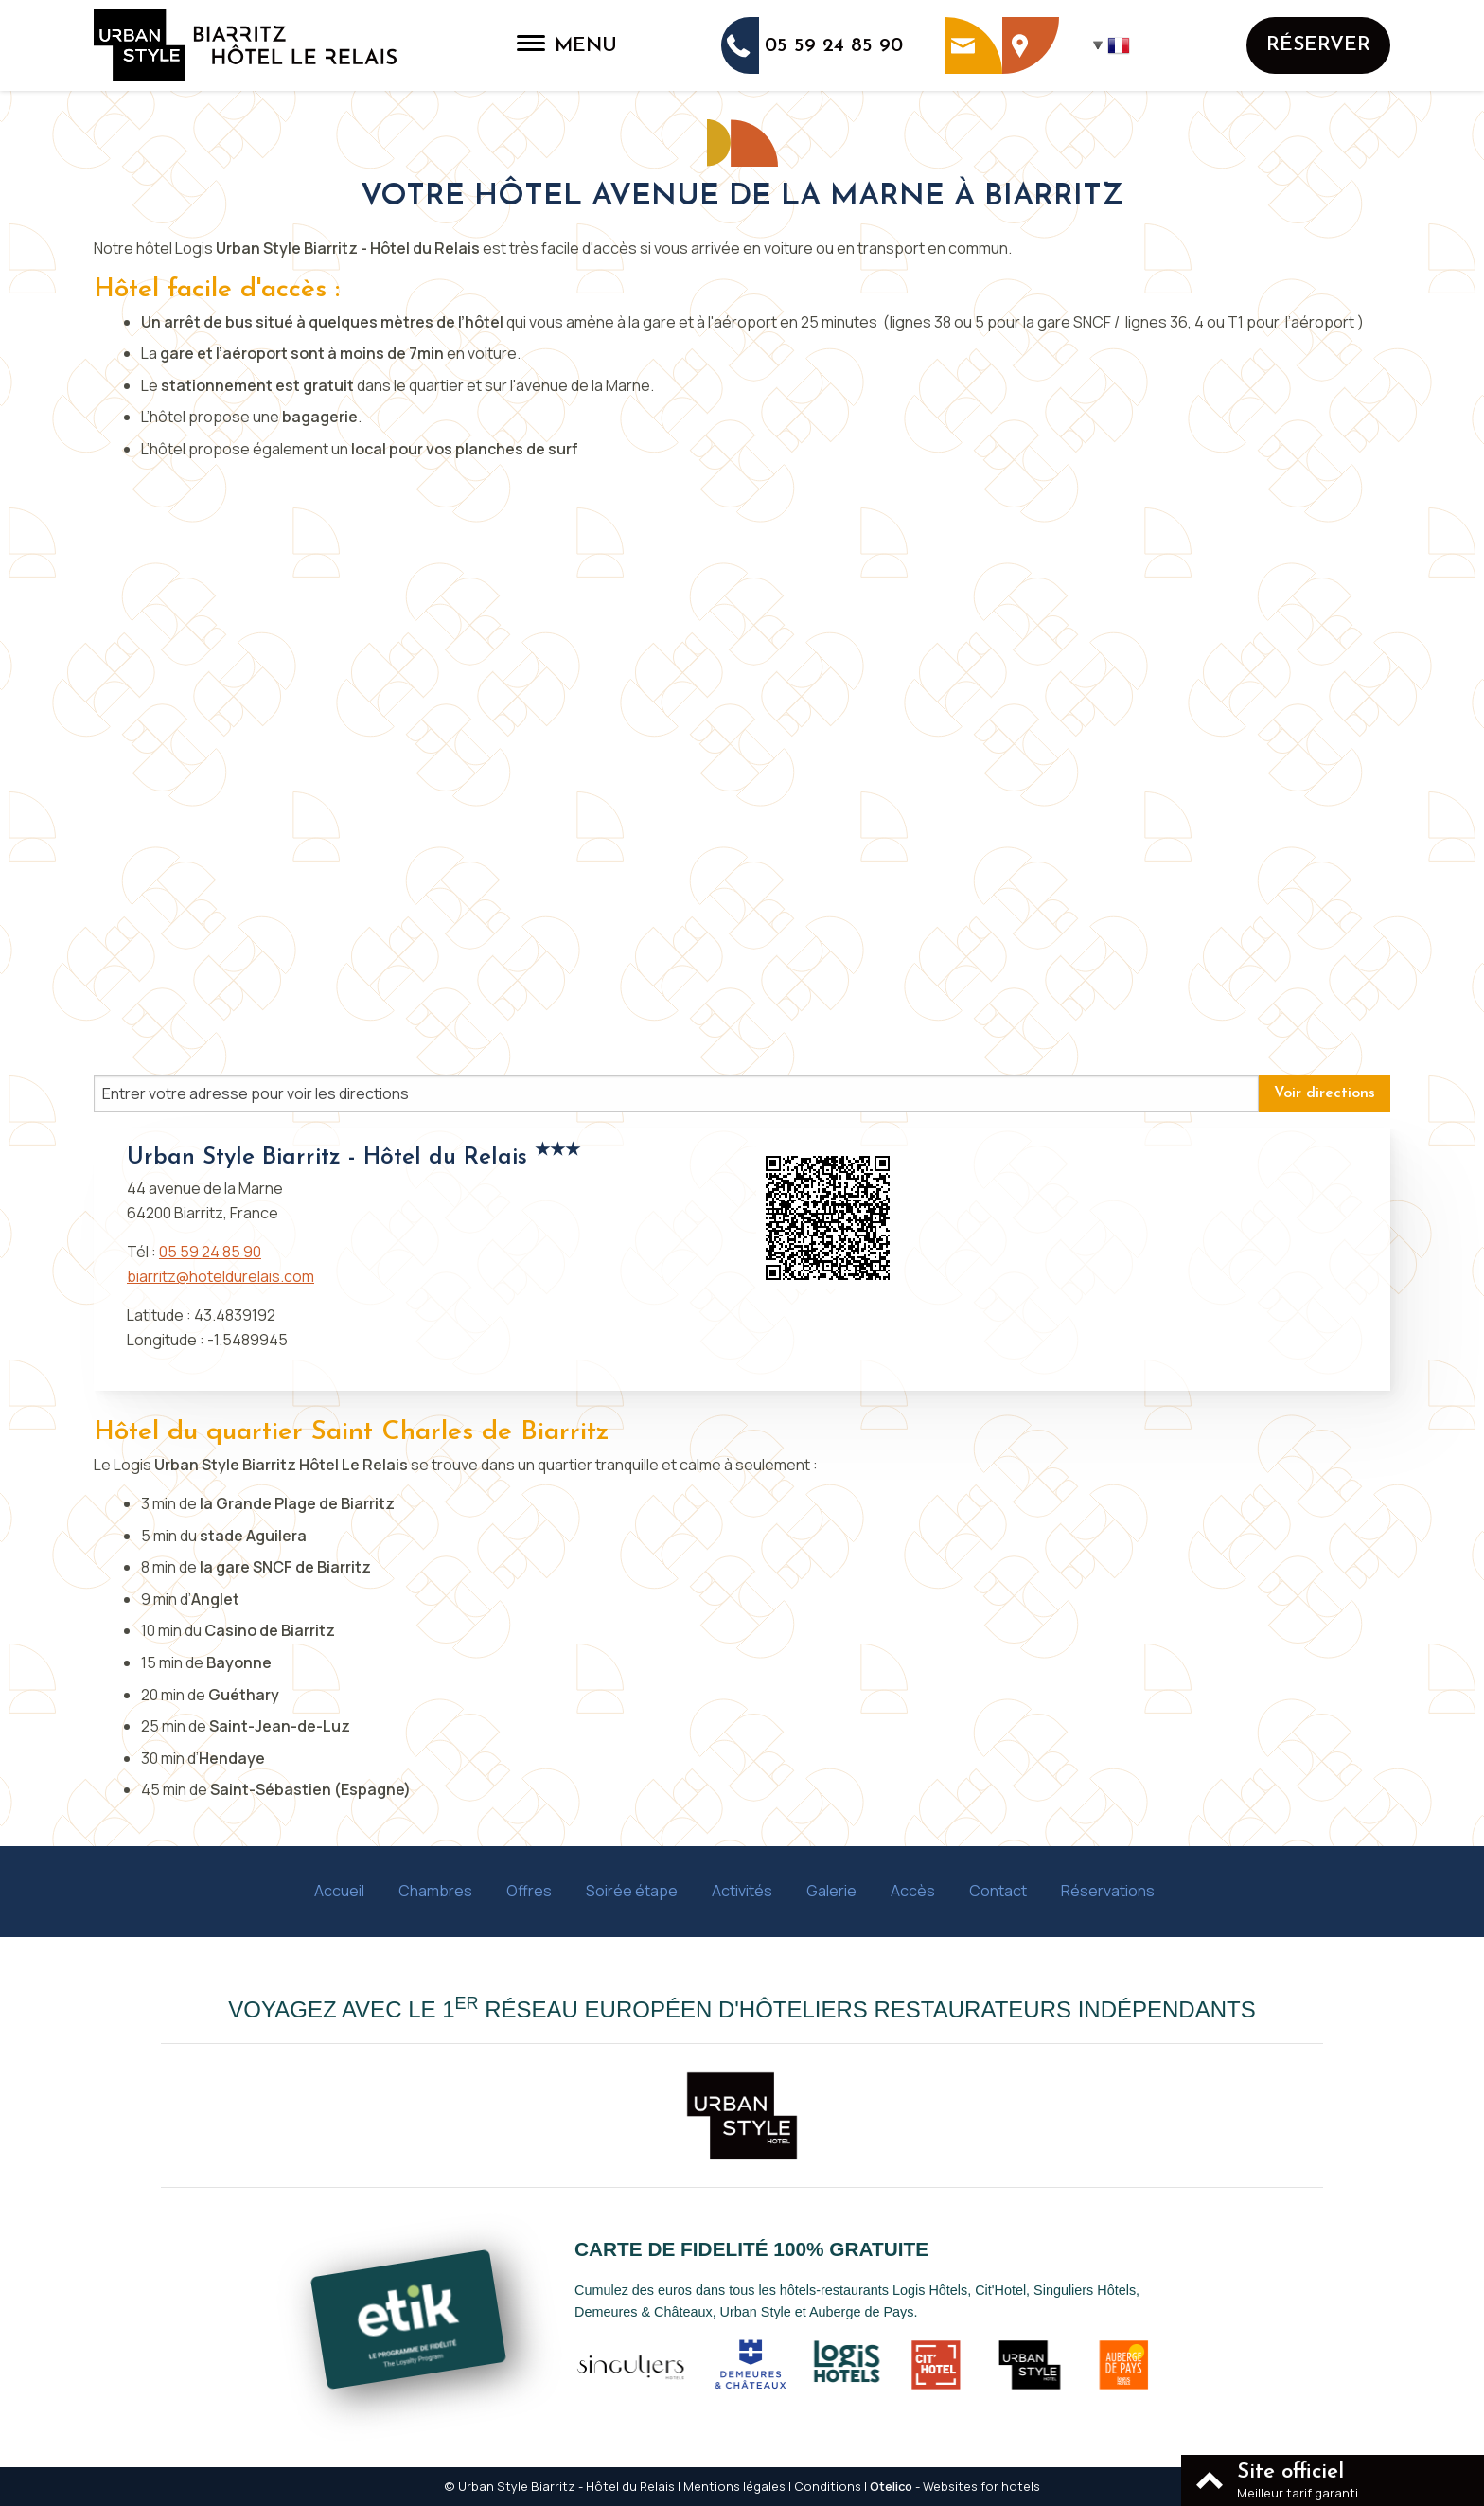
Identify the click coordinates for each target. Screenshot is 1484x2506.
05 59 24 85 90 (210, 1251)
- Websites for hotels (955, 2486)
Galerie (831, 1890)
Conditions (827, 2486)
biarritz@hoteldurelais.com (220, 1276)
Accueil (339, 1890)
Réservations (1108, 1890)
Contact (998, 1890)
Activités (742, 1890)
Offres (529, 1890)
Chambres (435, 1890)
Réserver (1318, 45)
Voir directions (1324, 1093)
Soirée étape (632, 1890)
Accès (913, 1890)
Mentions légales (734, 2486)
